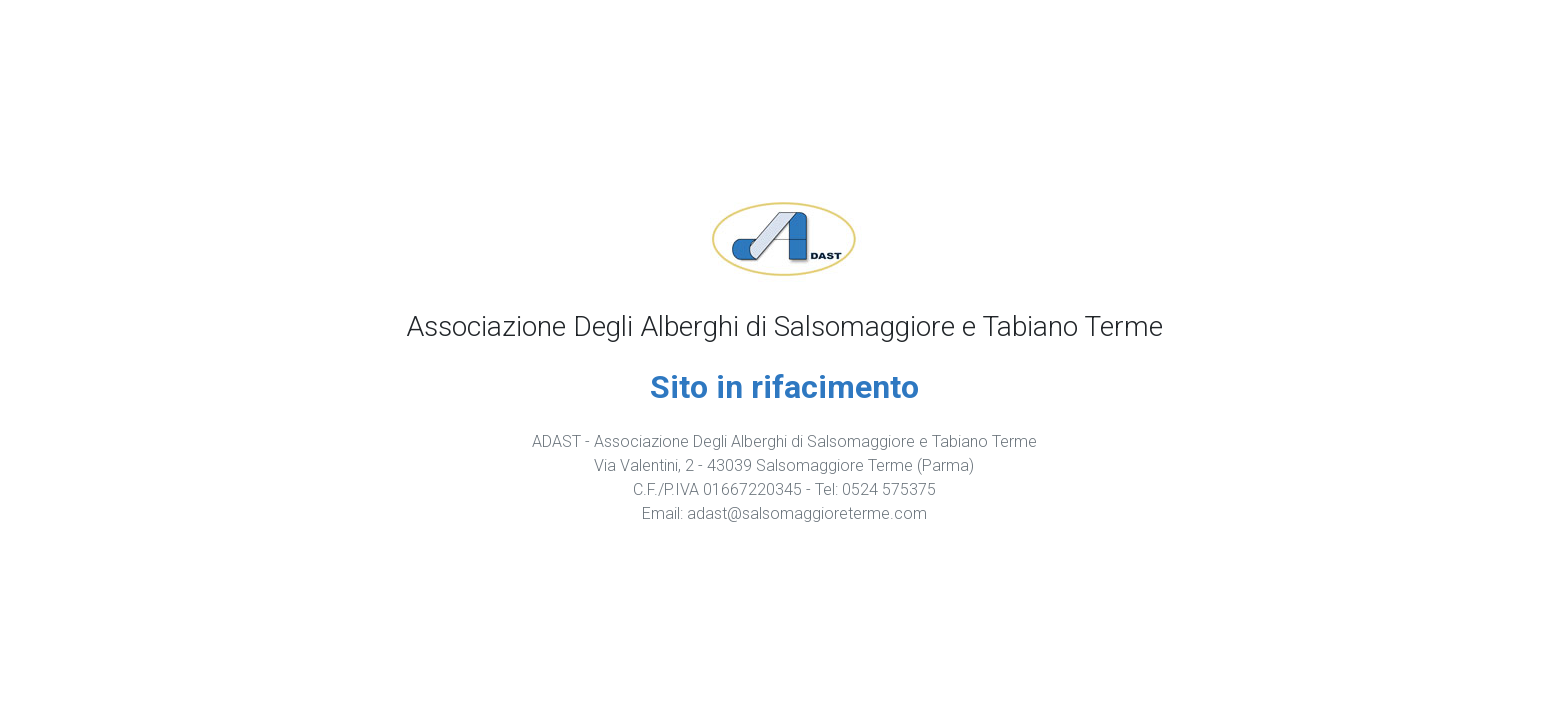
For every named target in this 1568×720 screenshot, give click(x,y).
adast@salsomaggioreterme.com (807, 513)
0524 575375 (889, 489)
